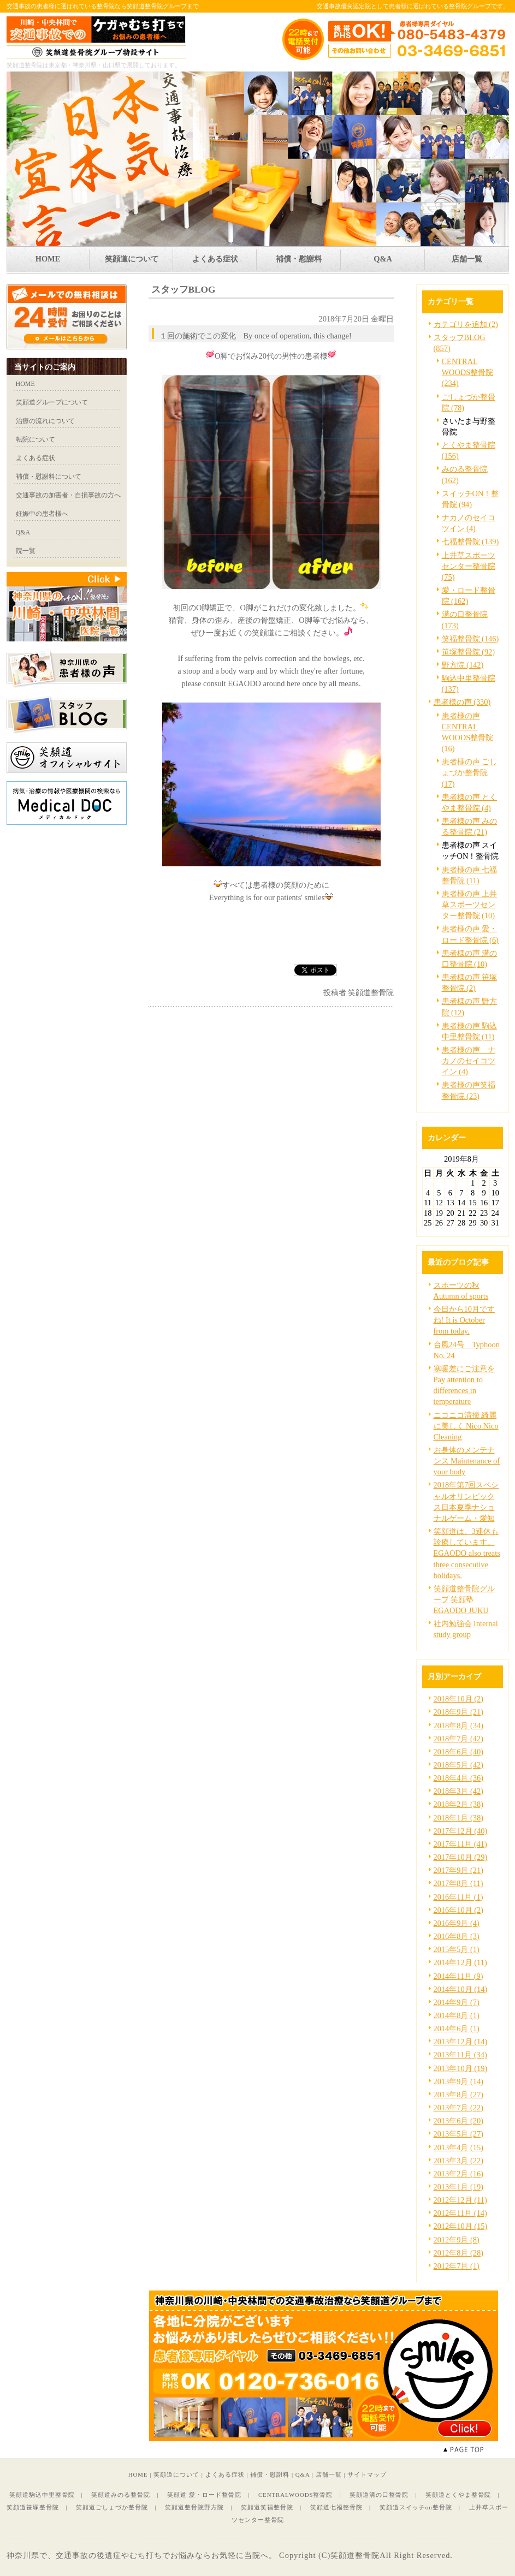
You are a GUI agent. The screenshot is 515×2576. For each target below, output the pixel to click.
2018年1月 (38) (459, 1817)
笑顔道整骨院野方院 (194, 2507)
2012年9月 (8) (457, 2239)
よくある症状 (225, 2474)
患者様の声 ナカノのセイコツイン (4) (468, 1060)
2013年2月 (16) (459, 2173)
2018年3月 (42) (459, 1791)
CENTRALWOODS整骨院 (295, 2494)
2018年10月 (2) (459, 1698)
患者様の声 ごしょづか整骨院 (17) (470, 772)
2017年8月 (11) (458, 1883)
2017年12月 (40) (461, 1831)
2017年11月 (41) (460, 1844)
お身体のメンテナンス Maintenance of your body (467, 1460)
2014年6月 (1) (457, 2028)
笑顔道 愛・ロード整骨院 (204, 2494)
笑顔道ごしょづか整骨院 (112, 2507)
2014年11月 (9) (458, 1976)
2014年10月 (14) (461, 1989)
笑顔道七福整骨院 (336, 2507)
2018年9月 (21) (459, 1712)
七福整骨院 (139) (470, 541)
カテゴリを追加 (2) (466, 324)
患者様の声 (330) (462, 702)
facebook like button (367, 969)
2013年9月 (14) (459, 2081)
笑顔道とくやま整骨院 (458, 2494)
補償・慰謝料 (269, 2474)
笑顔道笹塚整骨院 (33, 2507)
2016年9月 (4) (457, 1923)
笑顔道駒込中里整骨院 (42, 2494)
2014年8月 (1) (457, 2015)
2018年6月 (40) (459, 1751)
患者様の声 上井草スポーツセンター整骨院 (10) (470, 904)
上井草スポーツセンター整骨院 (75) (468, 566)
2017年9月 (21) (459, 1870)
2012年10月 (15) (461, 2226)
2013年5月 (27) (459, 2133)
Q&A (302, 2474)
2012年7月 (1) (457, 2266)
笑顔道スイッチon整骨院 (416, 2507)
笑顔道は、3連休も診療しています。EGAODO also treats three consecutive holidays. (467, 1553)
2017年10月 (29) (461, 1857)
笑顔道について (176, 2474)
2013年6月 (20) (459, 2120)
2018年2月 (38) (459, 1804)
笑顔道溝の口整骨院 (379, 2494)
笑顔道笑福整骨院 (267, 2507)
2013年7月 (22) (459, 2107)
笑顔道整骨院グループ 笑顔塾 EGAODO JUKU (464, 1599)
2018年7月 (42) (459, 1738)
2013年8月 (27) (459, 2094)
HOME (138, 2474)
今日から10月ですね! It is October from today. (464, 1320)
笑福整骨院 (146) (470, 638)
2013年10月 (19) (461, 2068)
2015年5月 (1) (457, 1949)
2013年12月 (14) (461, 2041)
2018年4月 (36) (459, 1778)
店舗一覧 (329, 2474)
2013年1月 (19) (459, 2186)
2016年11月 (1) (458, 1897)
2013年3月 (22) (459, 2160)
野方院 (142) (463, 665)
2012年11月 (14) (460, 2213)
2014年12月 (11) (460, 1962)
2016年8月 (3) (457, 1936)
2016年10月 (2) (459, 1910)
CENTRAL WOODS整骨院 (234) (468, 372)
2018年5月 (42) (459, 1764)
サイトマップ (367, 2474)
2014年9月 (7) (457, 2002)
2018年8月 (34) (459, 1725)
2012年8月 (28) (459, 2252)
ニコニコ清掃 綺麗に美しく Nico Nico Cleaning (466, 1426)
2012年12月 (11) (460, 2200)
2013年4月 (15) (459, 2147)
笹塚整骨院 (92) (468, 651)
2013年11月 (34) (460, 2054)
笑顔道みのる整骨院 (120, 2494)
